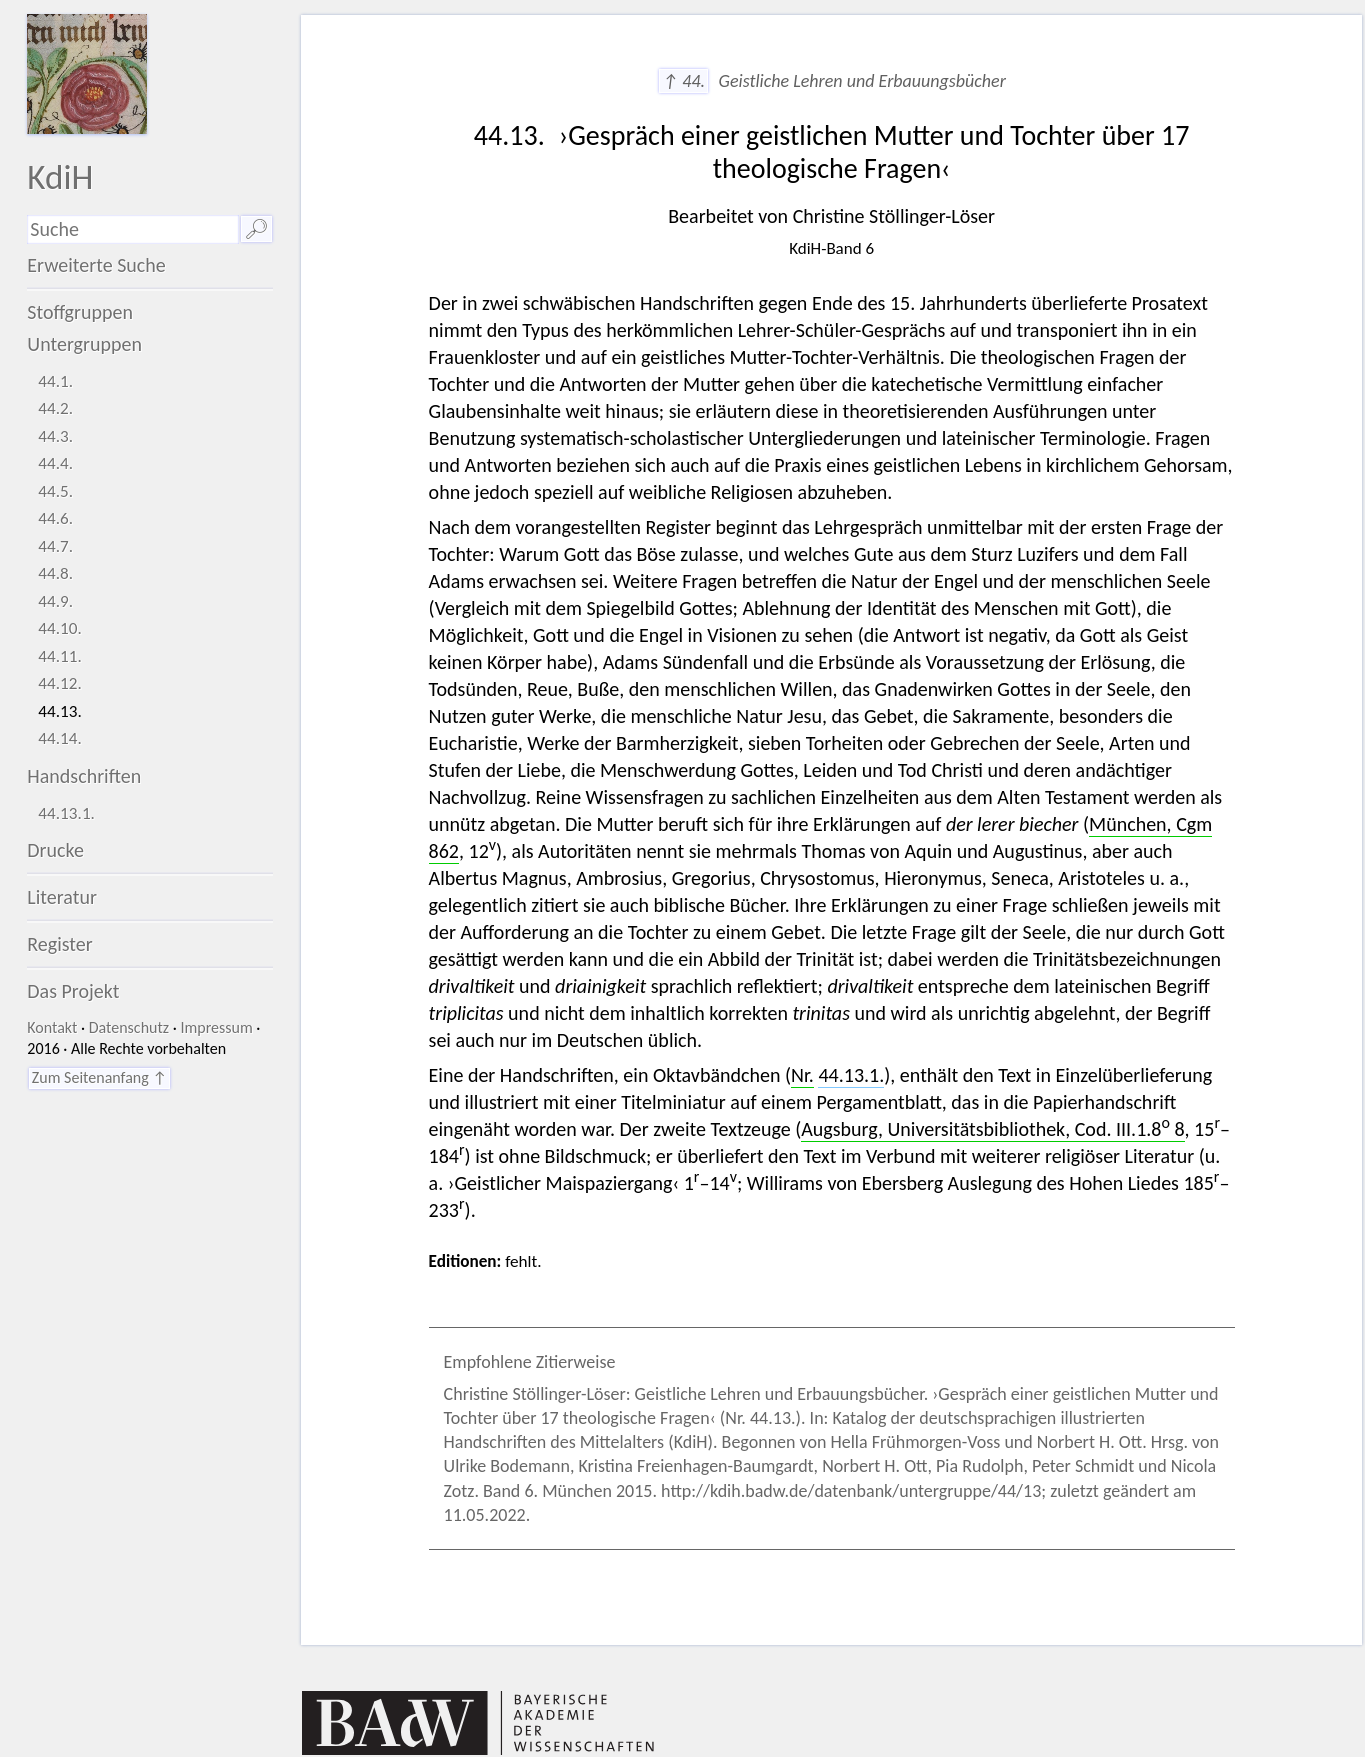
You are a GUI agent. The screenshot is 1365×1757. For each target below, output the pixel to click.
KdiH (60, 176)
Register (59, 944)
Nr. (802, 1075)
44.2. (55, 408)
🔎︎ (256, 229)
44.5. (55, 491)
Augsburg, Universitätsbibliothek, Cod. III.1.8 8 (992, 1129)
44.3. (55, 436)
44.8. (55, 573)
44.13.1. (66, 813)
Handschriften (84, 776)
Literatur (62, 897)
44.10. (60, 628)
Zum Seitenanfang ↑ (99, 1077)
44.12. (60, 683)
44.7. (55, 546)
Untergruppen (84, 344)
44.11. (60, 656)
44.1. (55, 381)
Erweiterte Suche (96, 265)
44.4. (55, 463)
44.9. (55, 601)
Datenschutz (129, 1027)
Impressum (216, 1027)
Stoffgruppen (80, 312)
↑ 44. (683, 81)
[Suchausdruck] (133, 229)
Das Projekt (73, 991)
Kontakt (52, 1027)
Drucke (55, 850)
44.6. (55, 518)
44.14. (60, 738)
